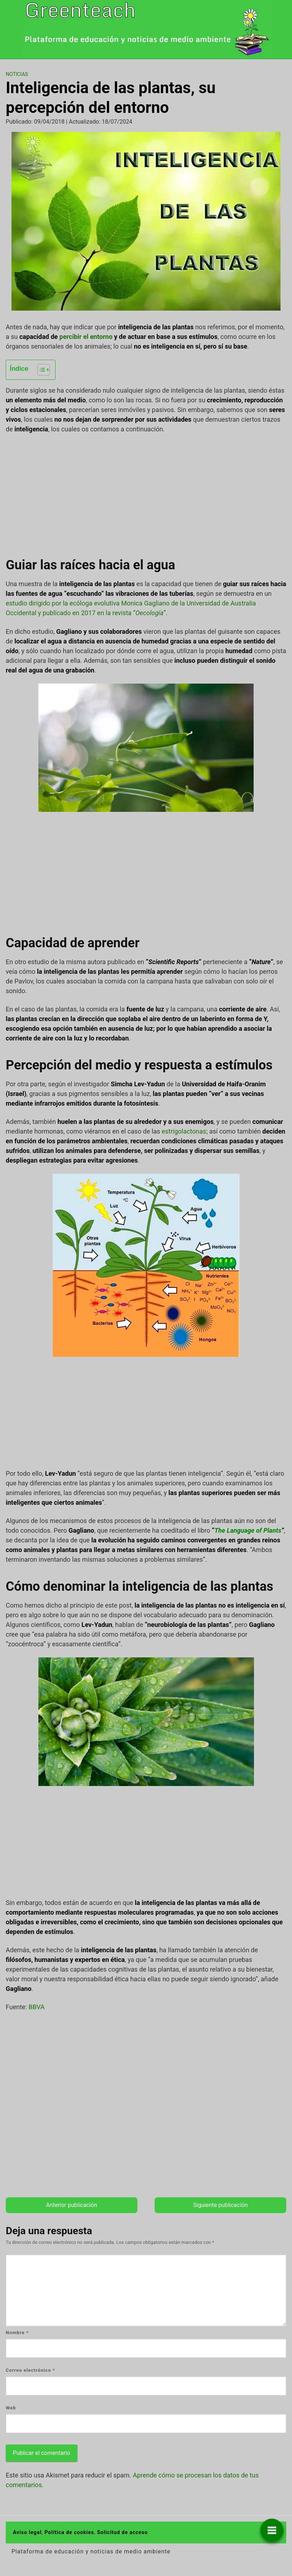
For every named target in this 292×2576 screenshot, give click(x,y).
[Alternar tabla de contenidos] (40, 370)
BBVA (36, 2007)
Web (11, 2407)
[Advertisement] (146, 492)
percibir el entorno (86, 336)
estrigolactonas (184, 1131)
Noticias (17, 74)
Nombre (17, 2332)
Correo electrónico (30, 2370)
